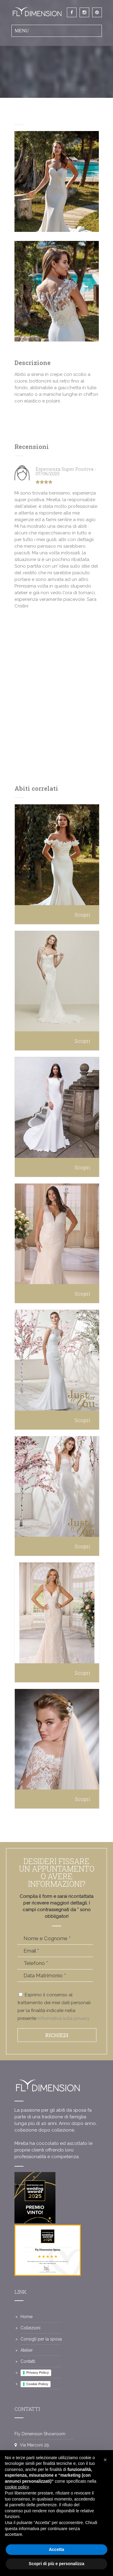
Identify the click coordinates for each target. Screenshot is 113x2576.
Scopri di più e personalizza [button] (56, 2563)
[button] (105, 2460)
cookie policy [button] (17, 2487)
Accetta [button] (56, 2549)
